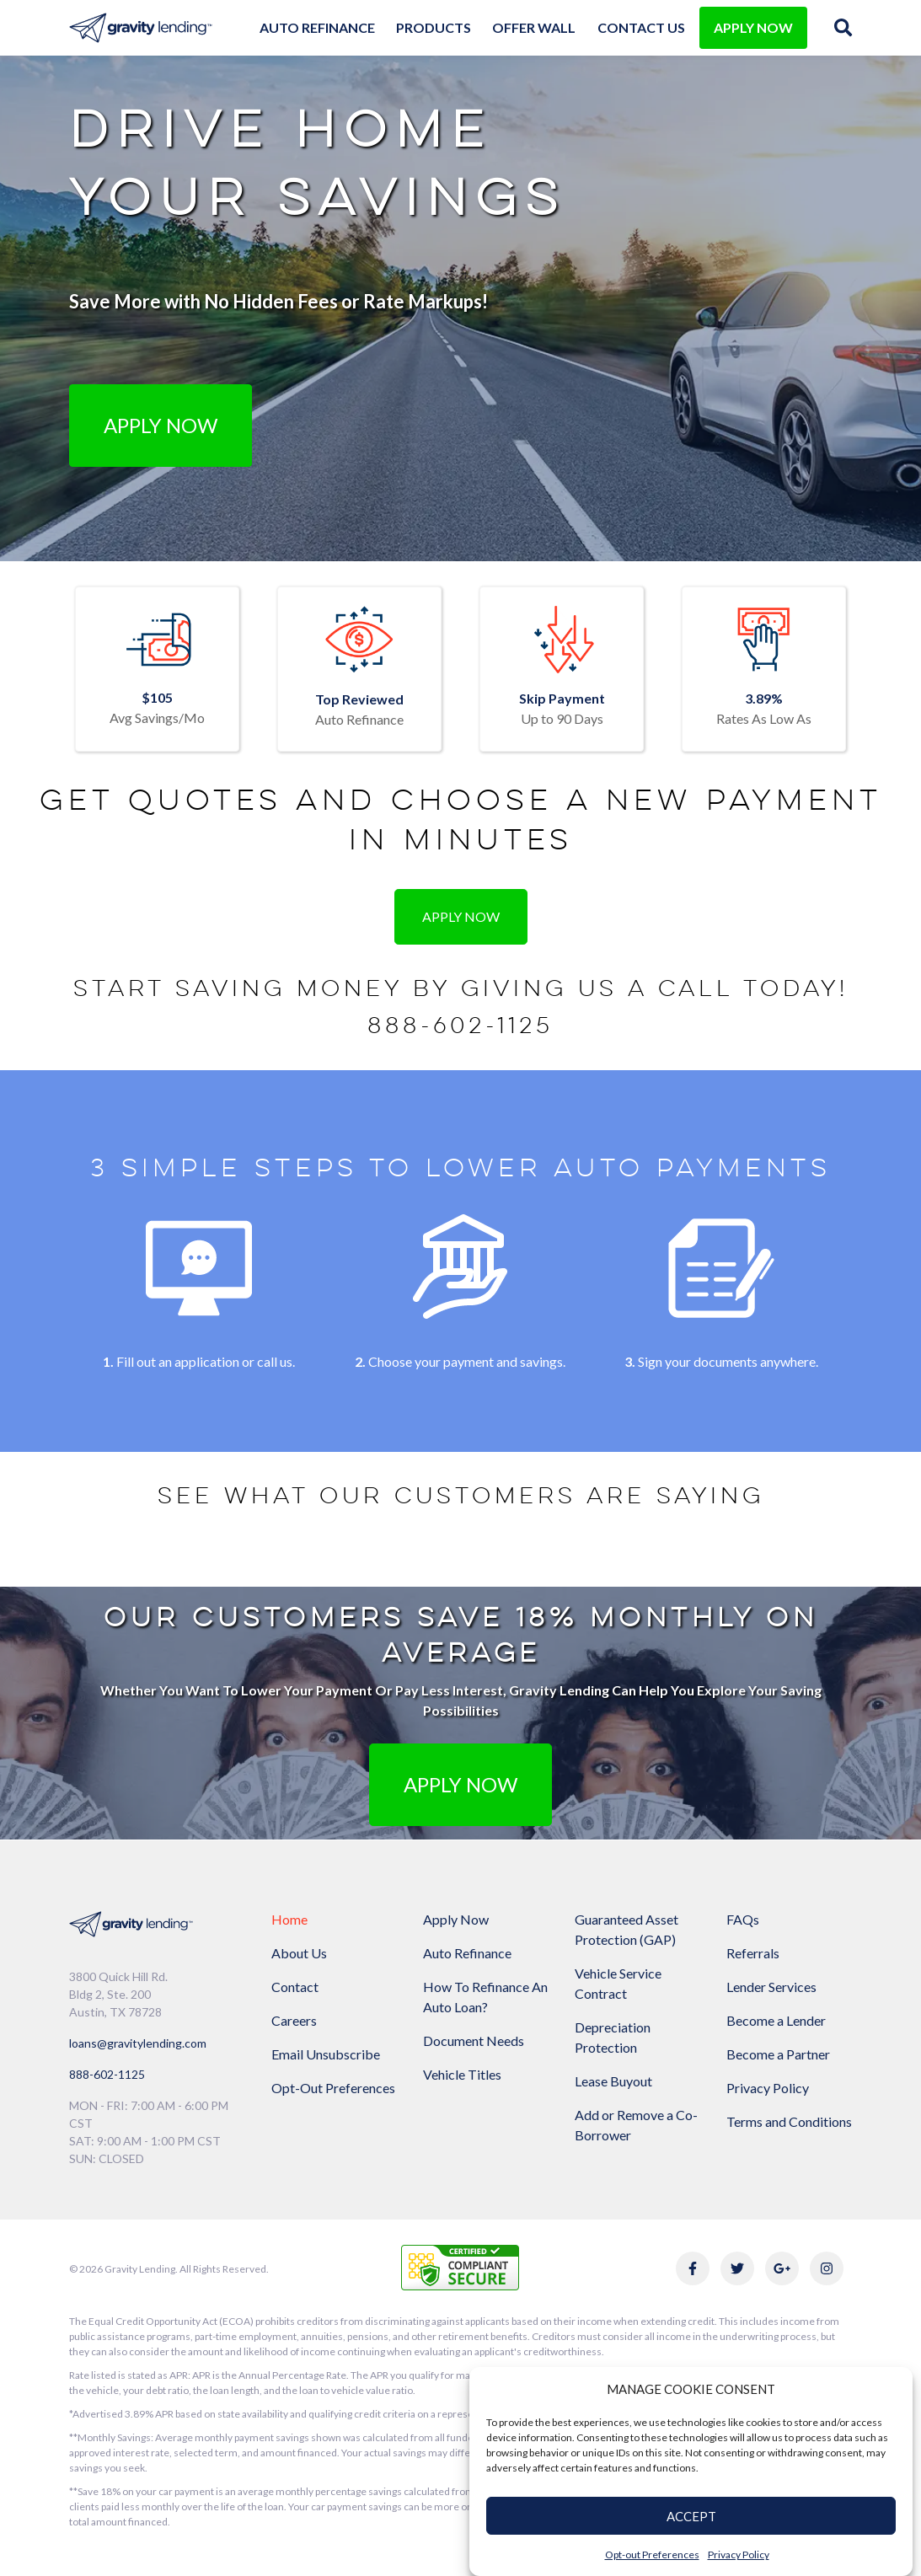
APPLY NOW (753, 27)
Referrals (752, 1953)
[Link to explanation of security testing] (460, 2265)
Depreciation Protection (613, 2037)
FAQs (742, 1919)
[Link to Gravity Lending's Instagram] (826, 2268)
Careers (294, 2020)
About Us (299, 1953)
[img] (843, 27)
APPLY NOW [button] (460, 1784)
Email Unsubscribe (325, 2054)
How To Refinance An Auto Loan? (485, 1997)
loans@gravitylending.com (137, 2043)
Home (289, 1919)
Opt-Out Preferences (333, 2088)
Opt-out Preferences (652, 2554)
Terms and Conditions (789, 2121)
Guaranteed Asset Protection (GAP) (626, 1929)
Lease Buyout (613, 2081)
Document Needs (473, 2040)
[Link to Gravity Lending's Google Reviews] (782, 2268)
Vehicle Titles (462, 2074)
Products (433, 27)
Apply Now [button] (160, 425)
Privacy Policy (738, 2554)
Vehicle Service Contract (618, 1983)
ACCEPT (691, 2516)
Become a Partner (778, 2054)
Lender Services (771, 1987)
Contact (295, 1987)
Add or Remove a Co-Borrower (636, 2125)
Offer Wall (534, 27)
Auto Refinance (317, 27)
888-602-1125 (460, 1025)
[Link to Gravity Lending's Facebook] (692, 2268)
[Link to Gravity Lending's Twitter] (737, 2268)
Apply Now (456, 1919)
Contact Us (641, 27)
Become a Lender (776, 2020)
